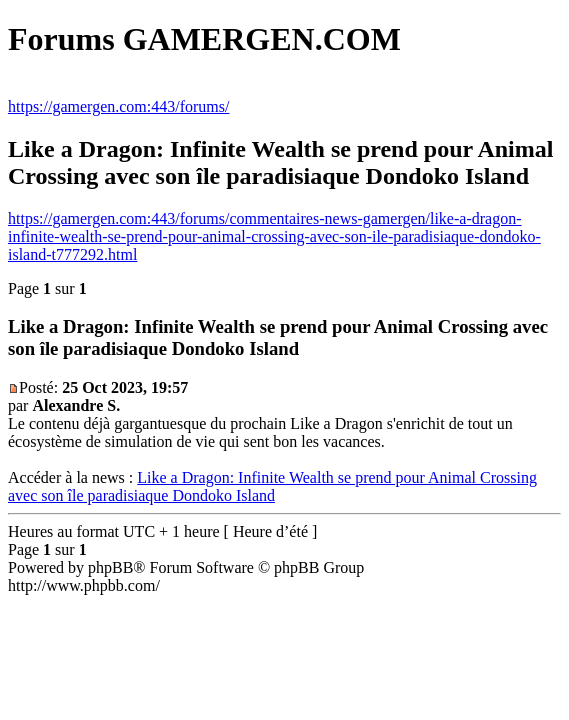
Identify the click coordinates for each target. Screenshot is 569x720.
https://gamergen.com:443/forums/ (118, 106)
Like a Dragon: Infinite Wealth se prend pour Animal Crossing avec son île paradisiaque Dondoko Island (272, 486)
